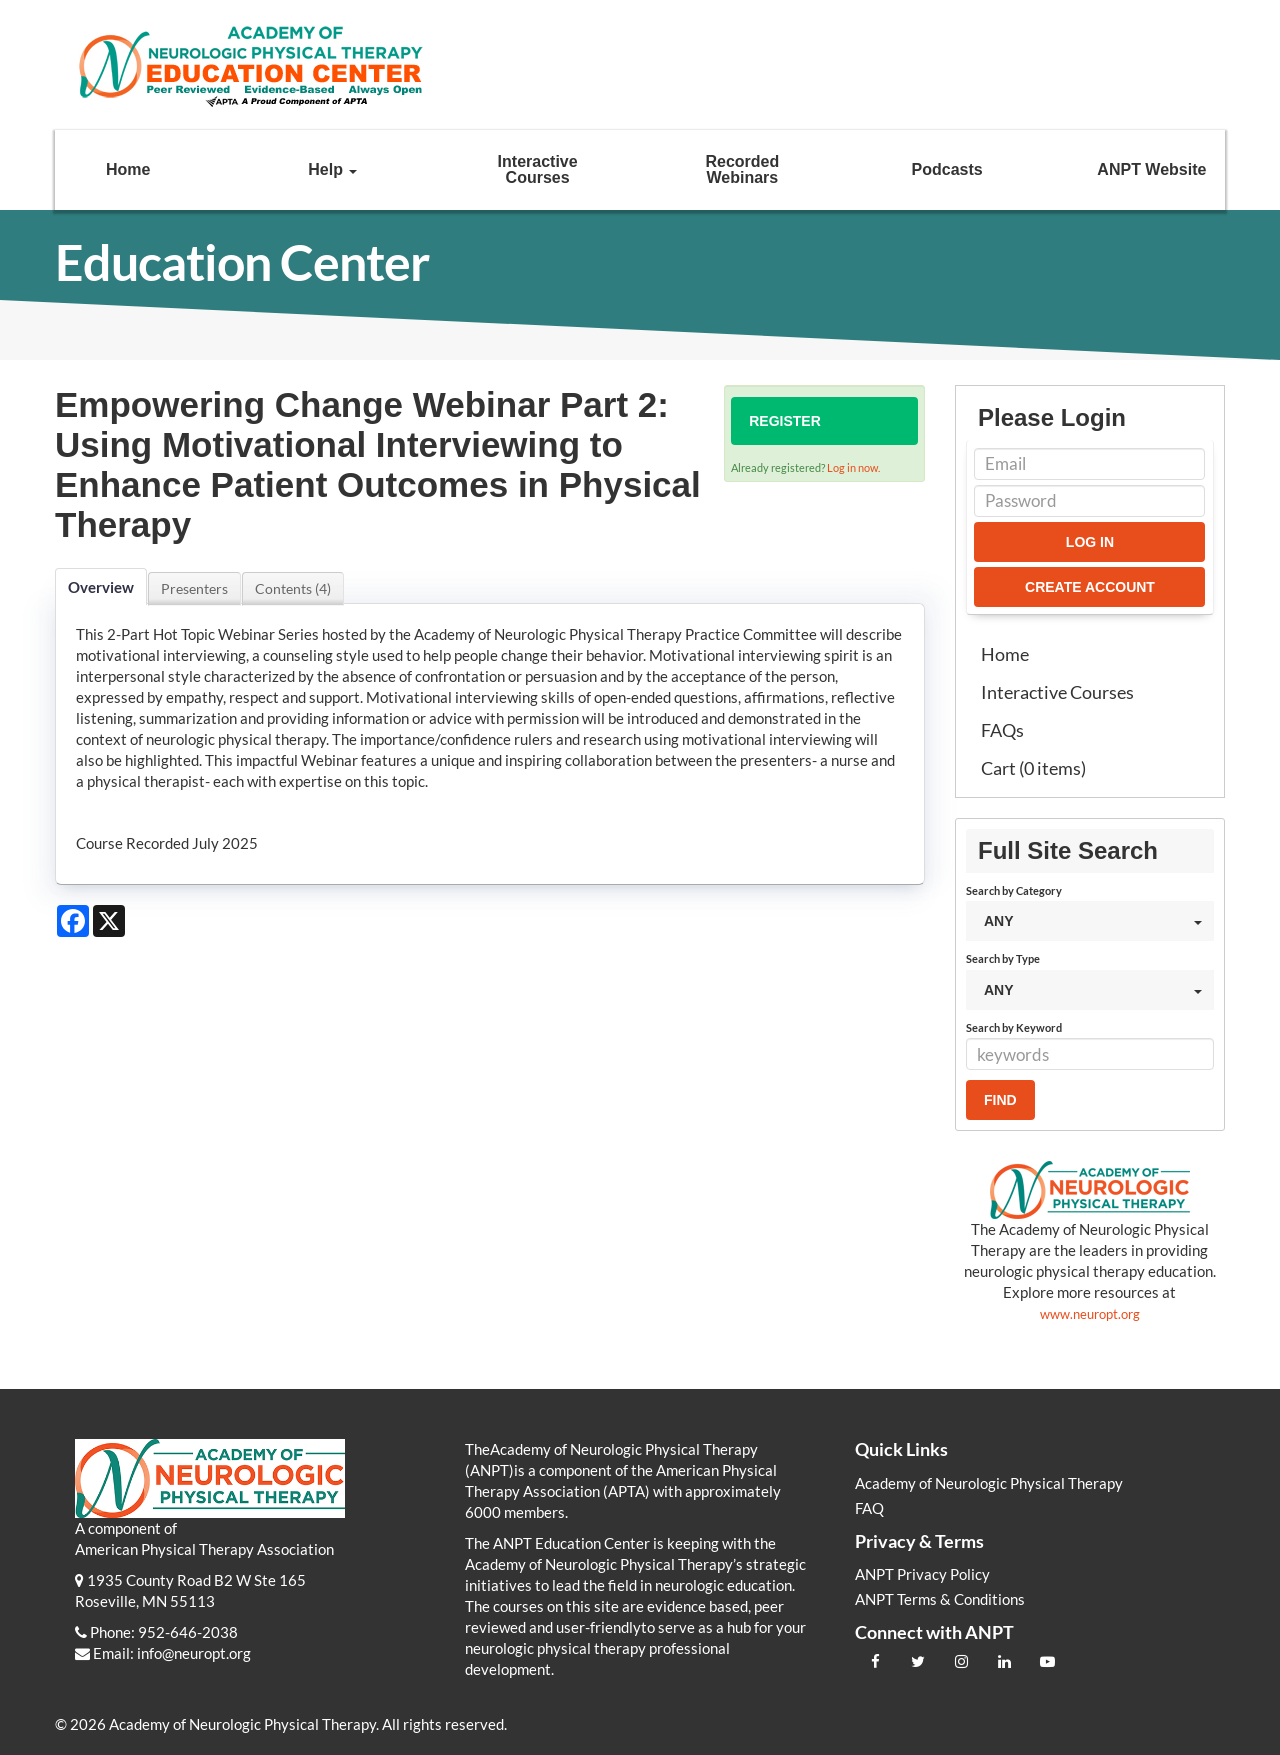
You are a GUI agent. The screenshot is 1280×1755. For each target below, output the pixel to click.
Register (785, 421)
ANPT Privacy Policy (922, 1574)
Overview (101, 587)
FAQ (869, 1508)
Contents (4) (293, 588)
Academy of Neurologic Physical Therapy (989, 1483)
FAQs (1002, 730)
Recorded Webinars (742, 169)
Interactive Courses (538, 169)
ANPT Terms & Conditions (940, 1599)
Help (332, 169)
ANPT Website (1151, 169)
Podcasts (947, 169)
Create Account (1090, 587)
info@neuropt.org (194, 1653)
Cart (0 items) (1033, 768)
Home (128, 169)
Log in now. (853, 467)
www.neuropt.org (1090, 1314)
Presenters (194, 588)
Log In (1090, 542)
